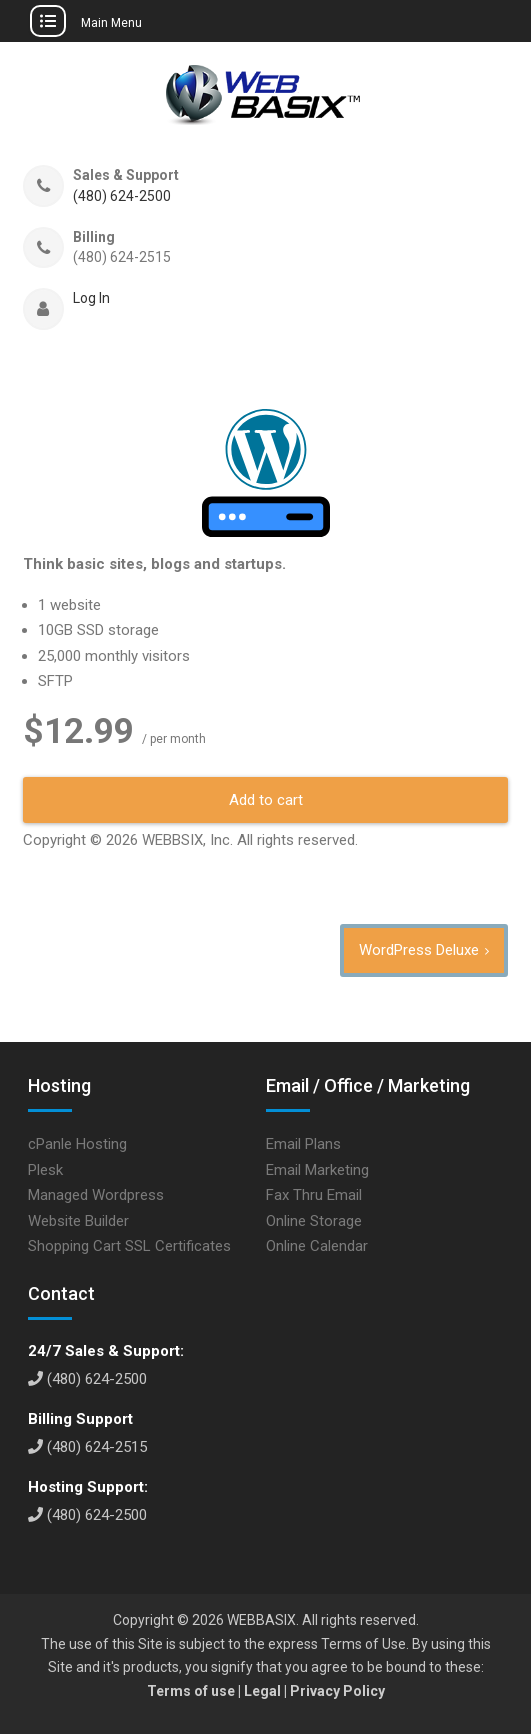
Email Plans (303, 1144)
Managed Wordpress (96, 1195)
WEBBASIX (261, 1620)
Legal (262, 1691)
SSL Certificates (178, 1246)
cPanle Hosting (77, 1144)
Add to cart (266, 800)
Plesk (45, 1170)
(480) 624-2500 (122, 196)
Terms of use (191, 1691)
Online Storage (314, 1221)
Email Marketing (317, 1170)
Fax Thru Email (314, 1195)
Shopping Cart (74, 1246)
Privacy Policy (337, 1691)
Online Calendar (317, 1246)
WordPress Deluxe (419, 950)
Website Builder (78, 1221)
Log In (91, 298)
